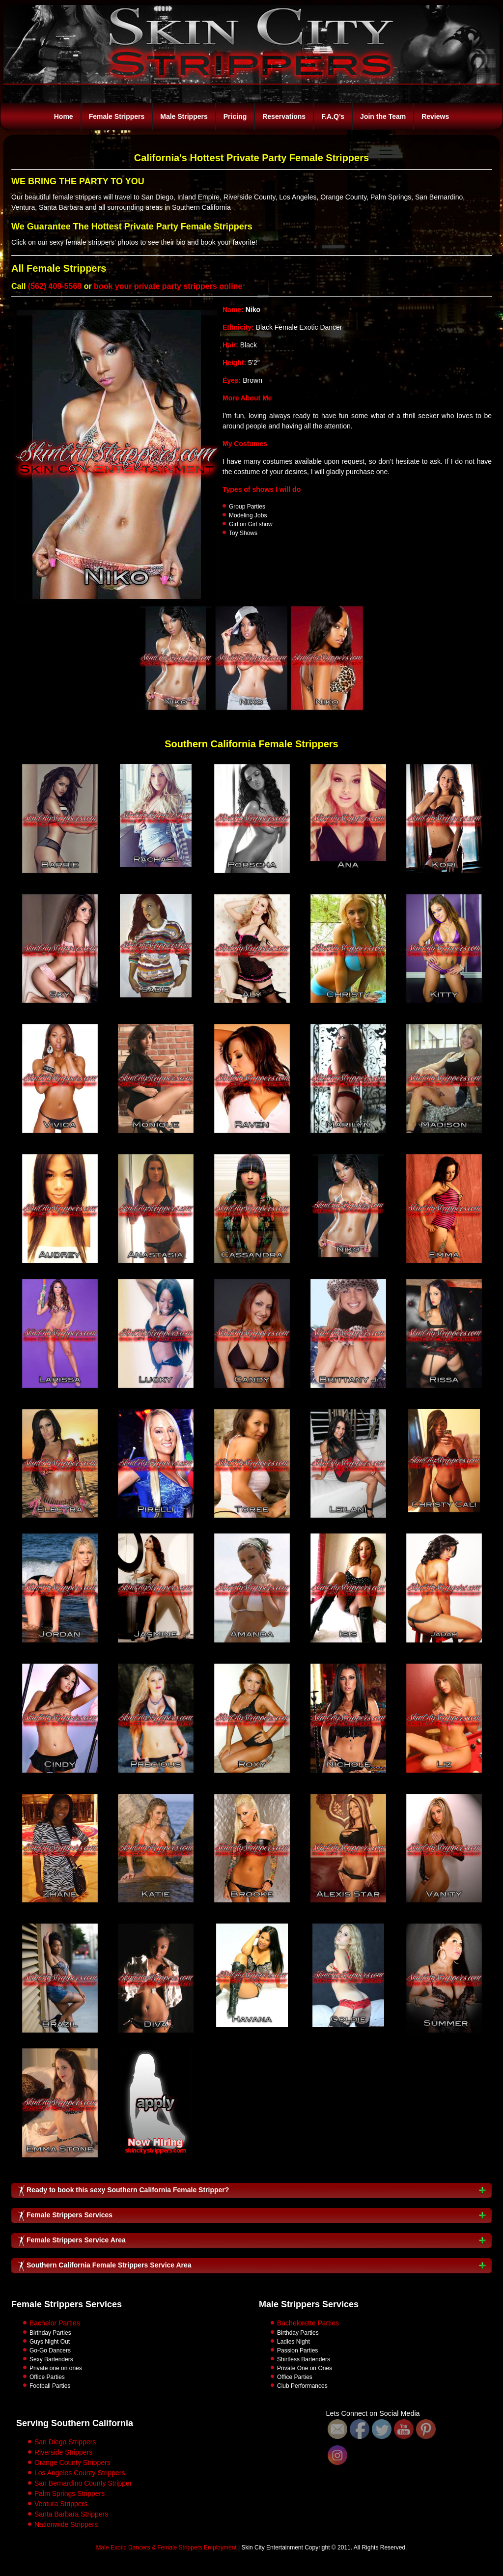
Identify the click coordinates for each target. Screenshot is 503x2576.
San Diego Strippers (65, 2442)
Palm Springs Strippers (69, 2493)
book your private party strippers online (168, 286)
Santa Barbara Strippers (71, 2514)
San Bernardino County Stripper (83, 2483)
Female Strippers (117, 116)
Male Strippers (183, 116)
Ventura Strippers (60, 2504)
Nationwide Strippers (66, 2524)
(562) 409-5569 (55, 286)
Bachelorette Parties (308, 2323)
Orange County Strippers (72, 2462)
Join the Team (383, 116)
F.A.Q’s (332, 116)
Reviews (435, 116)
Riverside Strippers (63, 2452)
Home (63, 116)
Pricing (235, 116)
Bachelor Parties (54, 2323)
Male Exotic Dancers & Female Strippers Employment (166, 2547)
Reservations (284, 116)
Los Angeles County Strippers (79, 2473)
